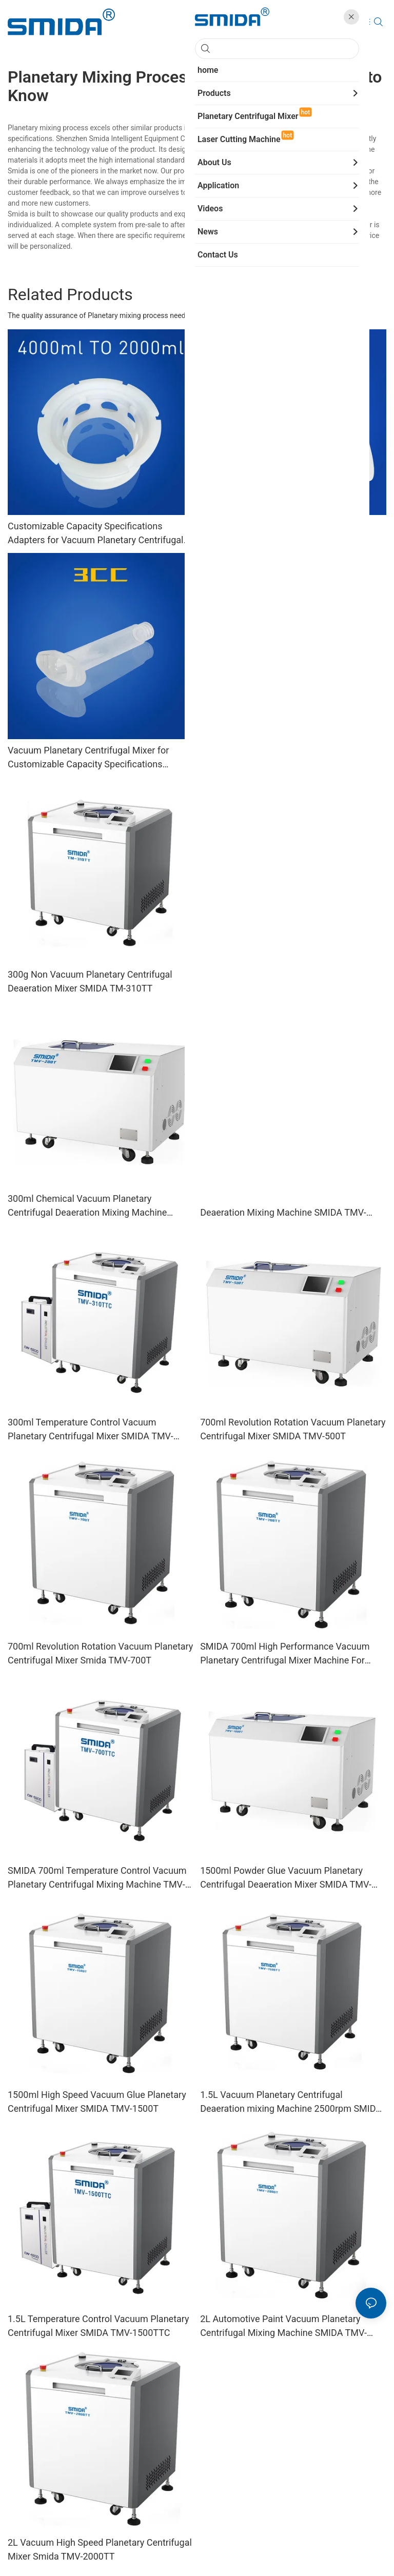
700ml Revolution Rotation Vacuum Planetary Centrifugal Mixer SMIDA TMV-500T (292, 1429)
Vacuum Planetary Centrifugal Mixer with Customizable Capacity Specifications (283, 533)
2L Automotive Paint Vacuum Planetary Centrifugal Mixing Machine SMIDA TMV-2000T (283, 2326)
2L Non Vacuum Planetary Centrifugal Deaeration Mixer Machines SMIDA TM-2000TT (280, 982)
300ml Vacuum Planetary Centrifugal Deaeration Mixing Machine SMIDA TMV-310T (283, 1206)
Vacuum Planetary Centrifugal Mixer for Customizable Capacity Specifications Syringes (88, 758)
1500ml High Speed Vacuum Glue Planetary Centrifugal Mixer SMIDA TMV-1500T (97, 2101)
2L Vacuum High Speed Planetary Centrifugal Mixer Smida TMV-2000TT (100, 2549)
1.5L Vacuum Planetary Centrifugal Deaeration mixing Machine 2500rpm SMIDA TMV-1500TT (291, 2102)
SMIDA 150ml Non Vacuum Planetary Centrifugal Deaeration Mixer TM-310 (276, 757)
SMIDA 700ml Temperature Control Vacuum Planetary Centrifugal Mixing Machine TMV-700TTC (97, 1878)
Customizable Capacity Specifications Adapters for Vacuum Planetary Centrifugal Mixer (95, 534)
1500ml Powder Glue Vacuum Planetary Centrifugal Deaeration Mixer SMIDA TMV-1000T (285, 1878)
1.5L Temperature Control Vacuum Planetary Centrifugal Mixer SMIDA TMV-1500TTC (98, 2325)
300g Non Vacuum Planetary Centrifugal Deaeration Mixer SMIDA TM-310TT (90, 981)
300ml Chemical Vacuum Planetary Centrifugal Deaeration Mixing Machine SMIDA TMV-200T (87, 1206)
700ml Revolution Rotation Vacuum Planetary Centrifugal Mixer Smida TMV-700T (100, 1653)
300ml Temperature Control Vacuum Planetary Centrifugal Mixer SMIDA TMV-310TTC (90, 1430)
